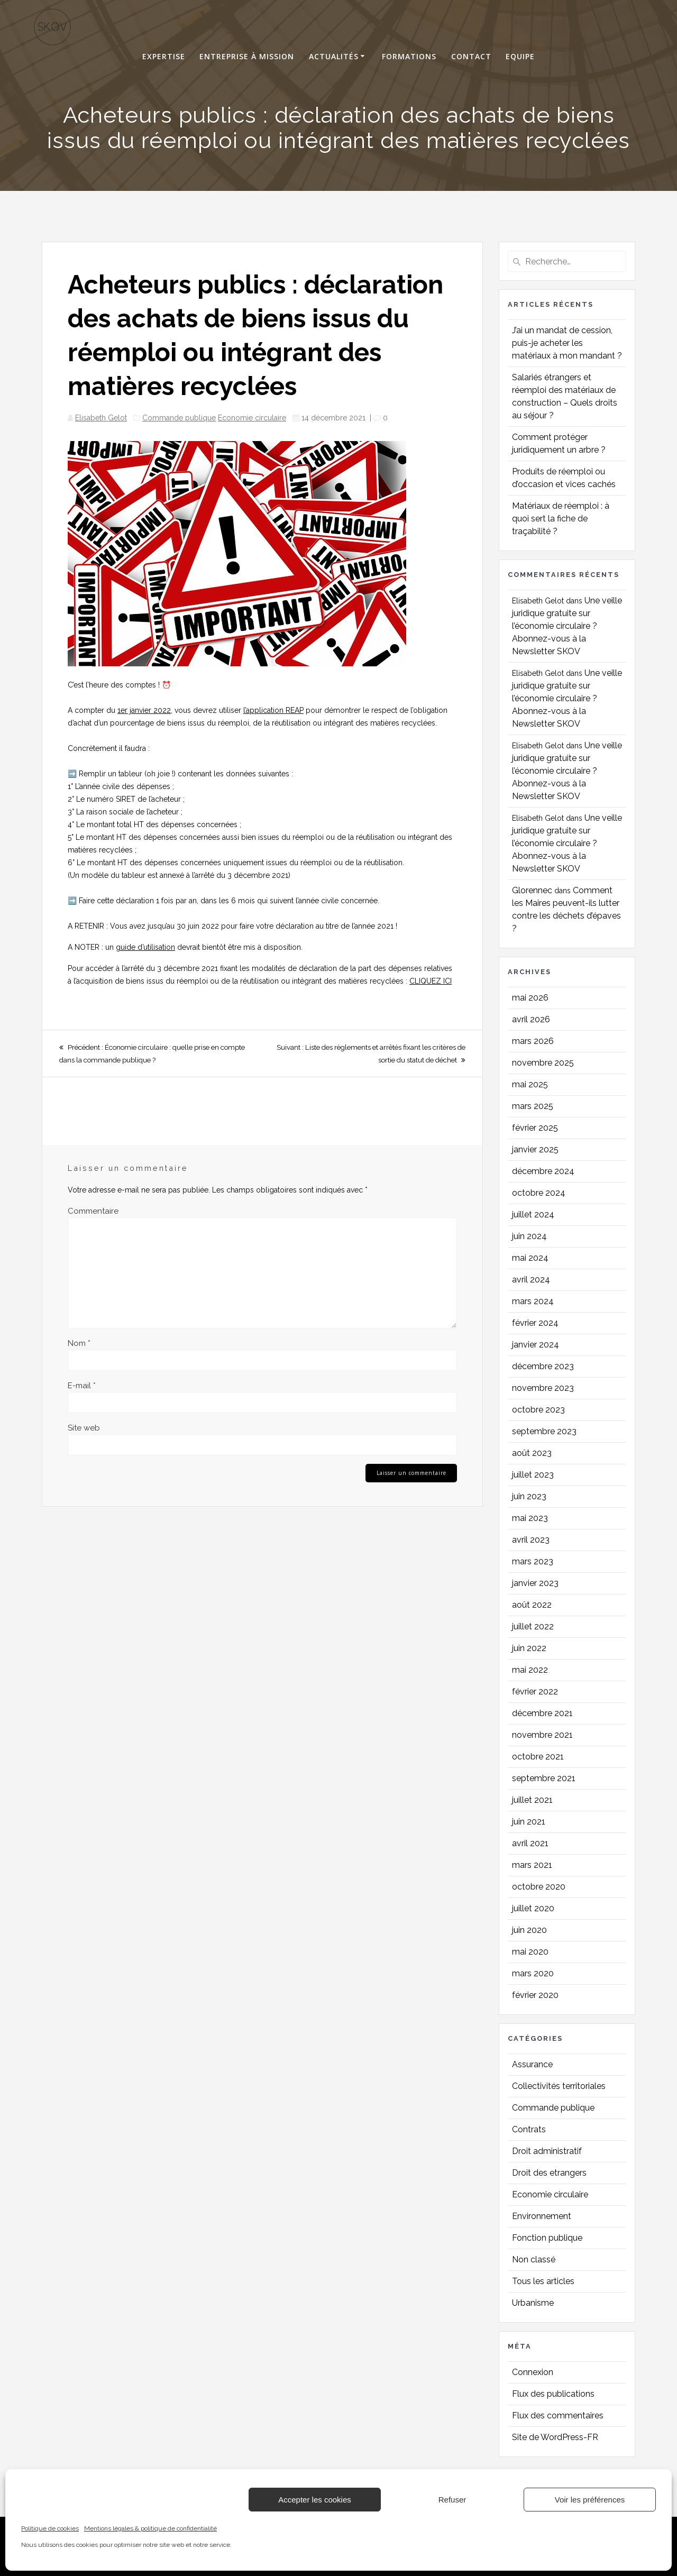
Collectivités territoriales (559, 2086)
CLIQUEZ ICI (430, 981)
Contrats (529, 2129)
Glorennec (532, 890)
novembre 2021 (542, 1735)
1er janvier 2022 (144, 710)
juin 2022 (529, 1648)
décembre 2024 (543, 1171)
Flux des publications (553, 2394)
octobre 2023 (538, 1410)
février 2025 (535, 1128)
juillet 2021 (532, 1800)
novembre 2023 (543, 1388)
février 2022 (535, 1691)
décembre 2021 (542, 1713)
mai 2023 (530, 1518)
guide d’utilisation (145, 947)
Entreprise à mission (246, 56)
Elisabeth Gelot (101, 418)
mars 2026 (533, 1041)
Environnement (541, 2216)
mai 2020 (530, 1952)
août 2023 (532, 1453)
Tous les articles (543, 2281)
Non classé (533, 2259)
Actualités (334, 56)
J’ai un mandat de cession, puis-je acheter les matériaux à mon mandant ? (567, 343)
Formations (409, 56)
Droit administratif (547, 2151)
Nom (79, 1343)
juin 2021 (528, 1822)
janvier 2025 (535, 1149)
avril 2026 (531, 1019)
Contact (471, 56)
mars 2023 (532, 1561)
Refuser (452, 2499)
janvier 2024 (535, 1345)
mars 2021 (532, 1865)
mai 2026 (530, 998)
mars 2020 (533, 1973)
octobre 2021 (538, 1757)
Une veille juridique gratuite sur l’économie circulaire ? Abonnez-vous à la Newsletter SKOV (567, 625)
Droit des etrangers (549, 2173)
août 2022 (532, 1605)
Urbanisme (533, 2303)
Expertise (163, 56)
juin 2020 (529, 1930)
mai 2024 (530, 1258)
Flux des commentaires (557, 2415)
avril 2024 (531, 1280)
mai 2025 (530, 1084)
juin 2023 (529, 1496)
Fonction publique (547, 2238)
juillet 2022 (533, 1626)
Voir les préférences (590, 2499)
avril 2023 (531, 1540)
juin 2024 (529, 1236)
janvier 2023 (535, 1583)
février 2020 (535, 1995)
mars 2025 (532, 1106)
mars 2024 (533, 1301)
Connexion (532, 2372)
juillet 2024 (533, 1214)
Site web (84, 1428)
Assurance (532, 2064)
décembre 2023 (543, 1366)
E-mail (82, 1385)
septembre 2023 (544, 1431)
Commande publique (179, 418)
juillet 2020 (533, 1908)
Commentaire (93, 1211)
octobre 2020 (538, 1887)
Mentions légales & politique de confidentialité (150, 2528)
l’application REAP (273, 710)
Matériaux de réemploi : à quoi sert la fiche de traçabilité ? (560, 518)
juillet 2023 (533, 1475)
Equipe (520, 56)
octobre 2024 (538, 1193)
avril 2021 (530, 1843)
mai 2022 (530, 1670)
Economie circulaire (252, 418)
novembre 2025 (543, 1063)
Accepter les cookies (314, 2499)
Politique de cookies (50, 2528)
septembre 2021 (543, 1778)
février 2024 (535, 1323)
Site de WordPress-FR (555, 2437)
